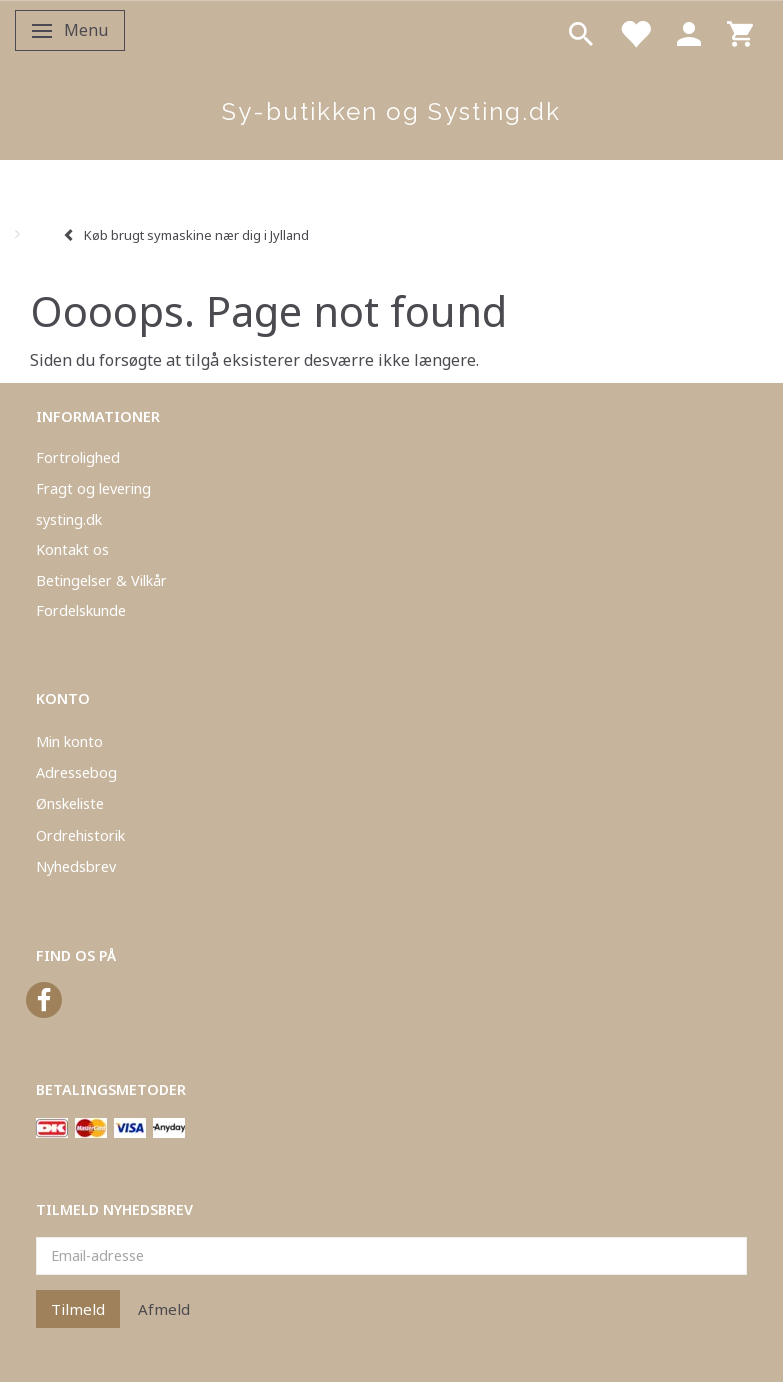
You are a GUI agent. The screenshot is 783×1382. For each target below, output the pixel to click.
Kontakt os (72, 549)
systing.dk (69, 519)
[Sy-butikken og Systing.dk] (391, 112)
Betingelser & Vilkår (101, 580)
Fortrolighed (78, 457)
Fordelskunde (81, 610)
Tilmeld (78, 1309)
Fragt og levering (93, 488)
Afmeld (164, 1309)
